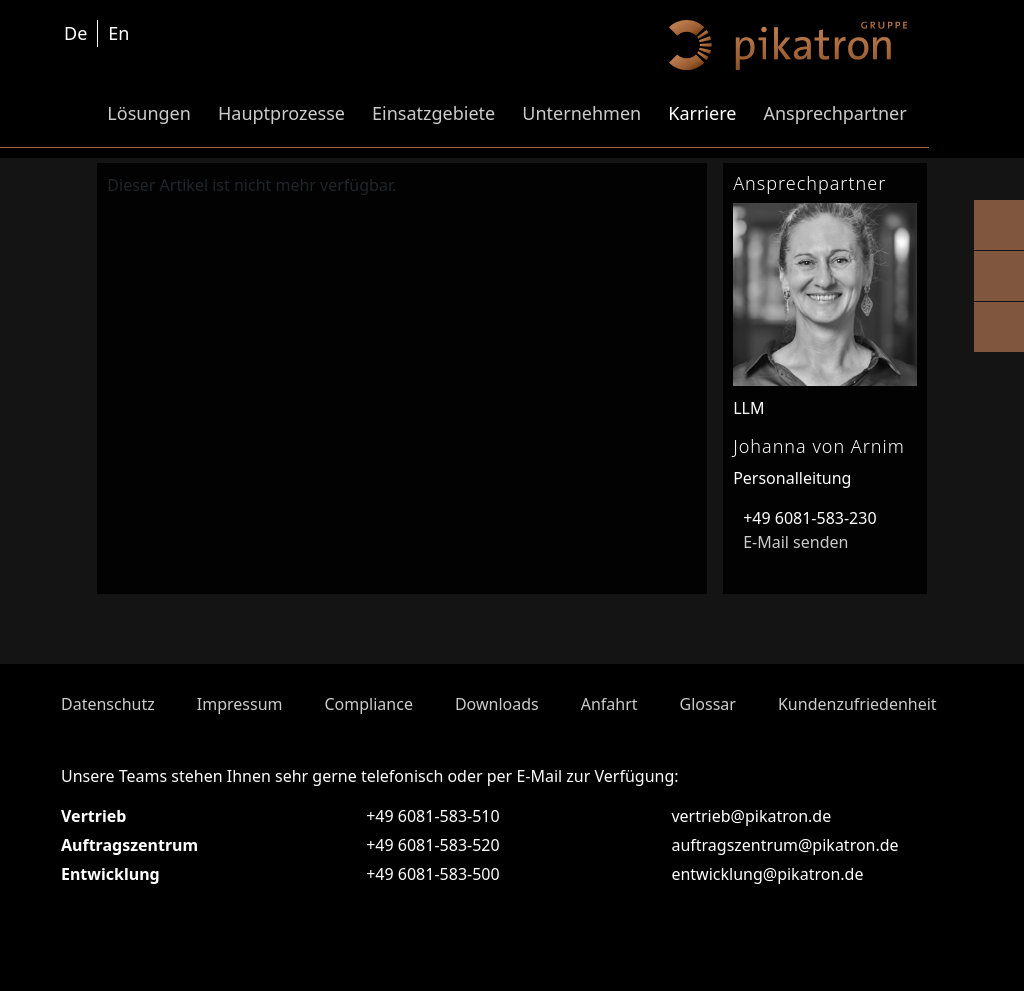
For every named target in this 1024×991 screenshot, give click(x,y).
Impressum (240, 704)
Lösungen (149, 113)
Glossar (708, 704)
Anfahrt (609, 704)
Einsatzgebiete (433, 113)
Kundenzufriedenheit (857, 704)
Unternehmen (581, 113)
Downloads (497, 704)
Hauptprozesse (281, 113)
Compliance (368, 704)
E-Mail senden (790, 542)
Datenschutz (108, 704)
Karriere (702, 113)
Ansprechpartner (834, 113)
